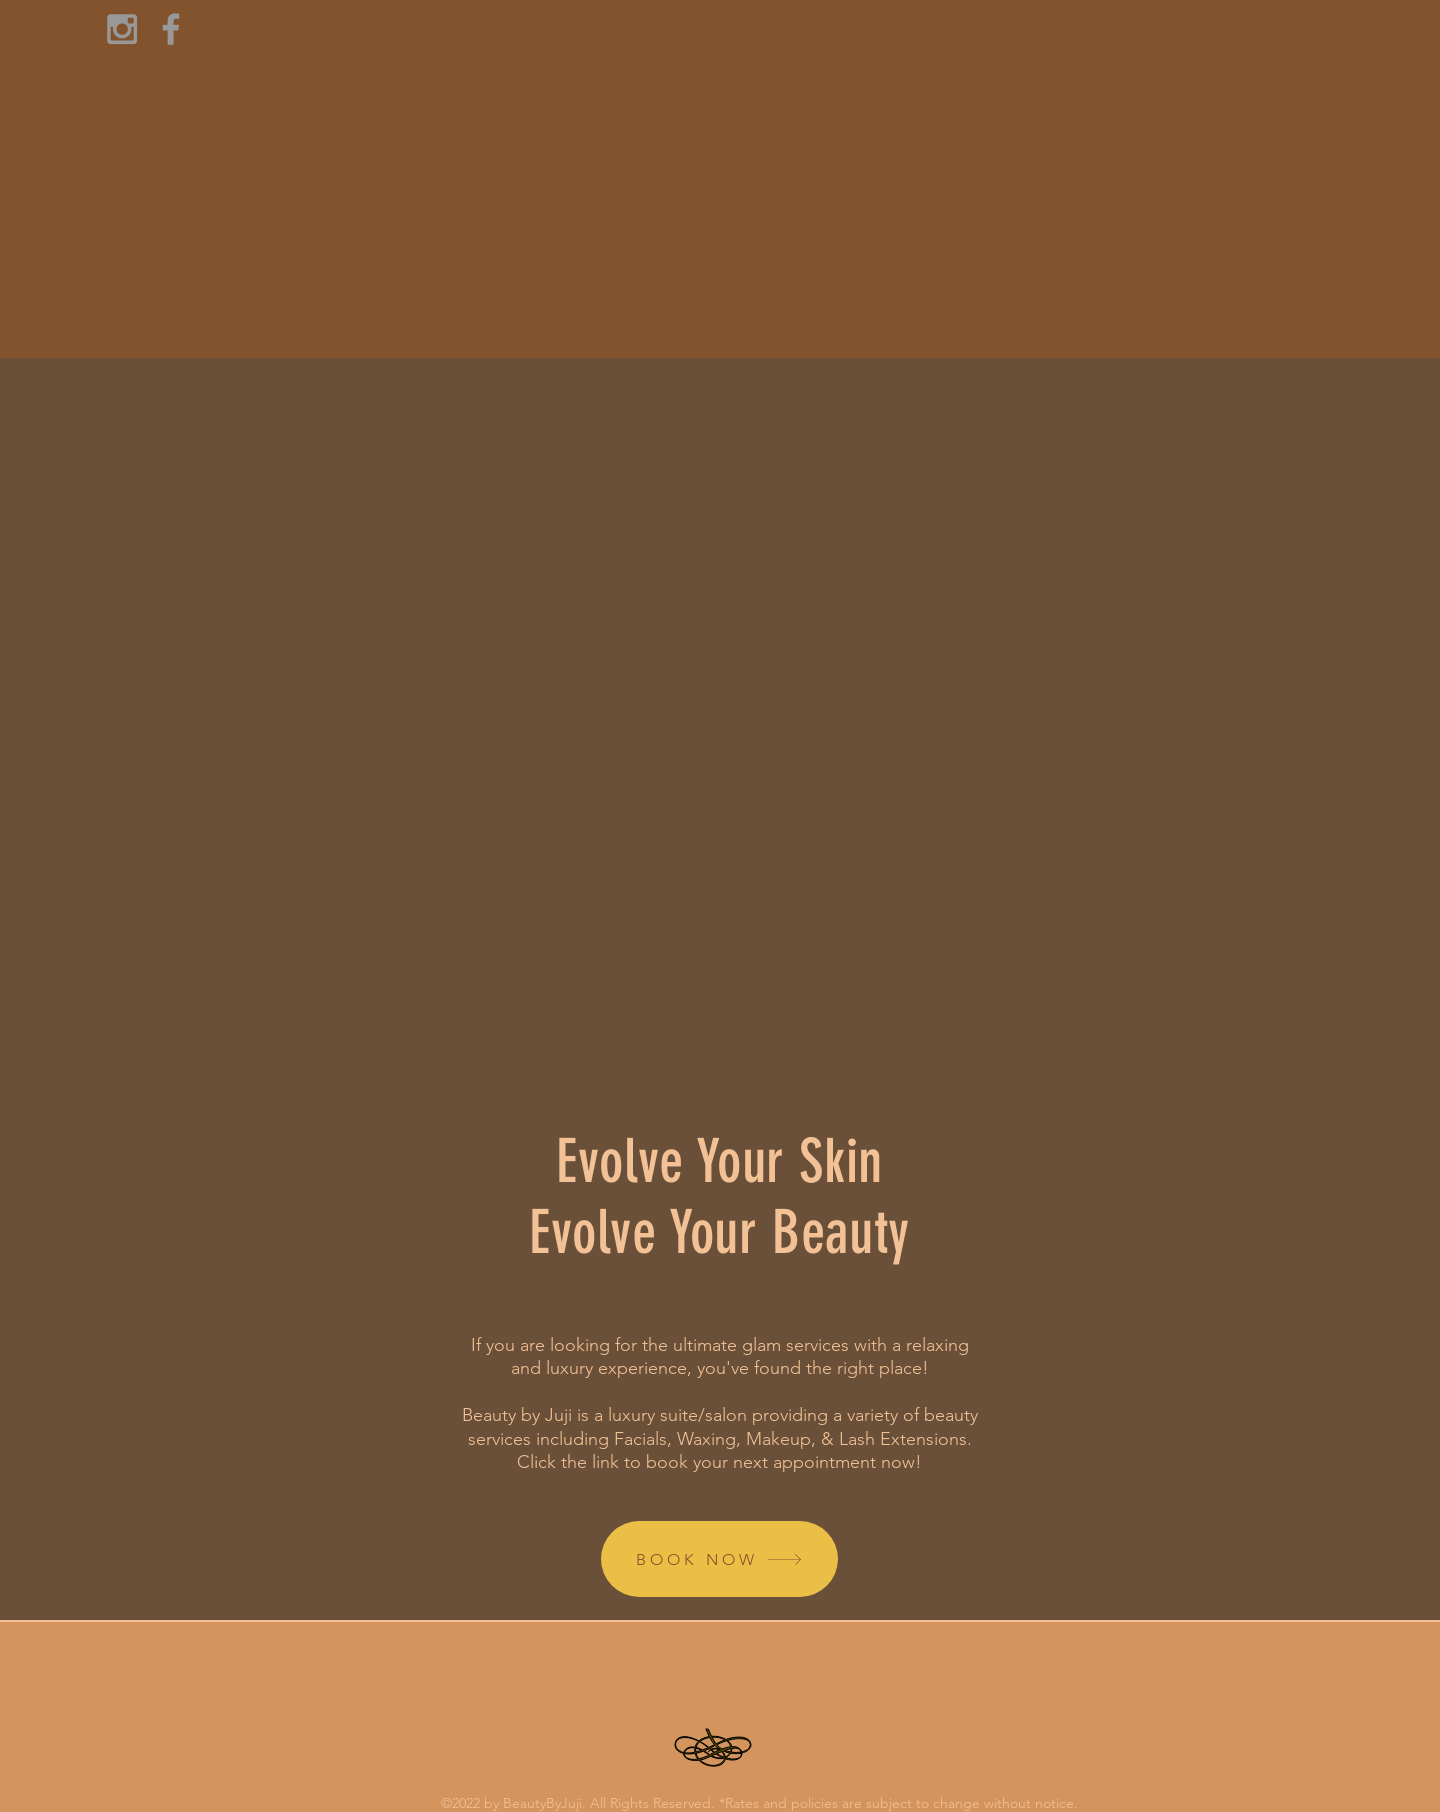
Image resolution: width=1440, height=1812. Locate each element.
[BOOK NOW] (719, 1559)
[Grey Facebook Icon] (171, 29)
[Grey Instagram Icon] (122, 29)
